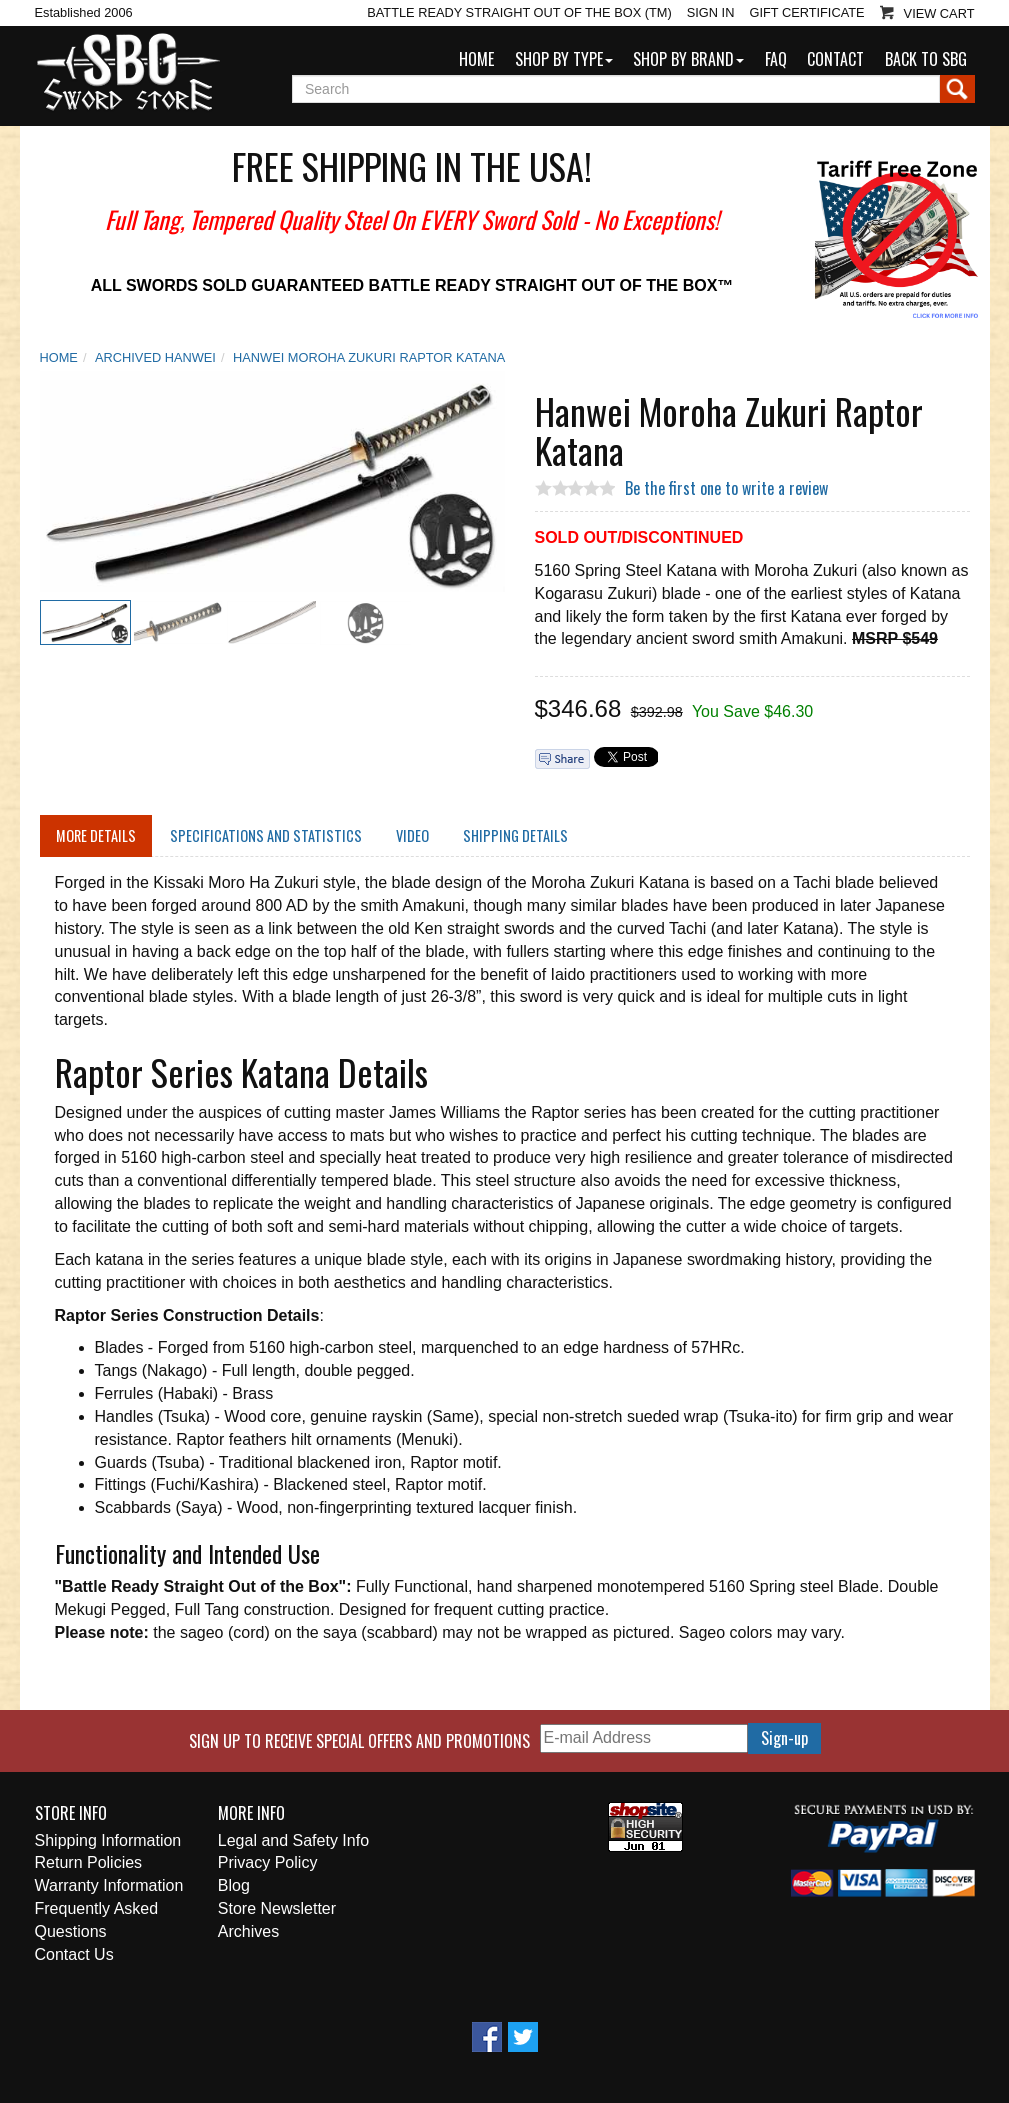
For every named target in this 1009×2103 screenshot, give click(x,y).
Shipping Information (108, 1840)
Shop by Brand (688, 59)
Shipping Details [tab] (515, 835)
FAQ (776, 59)
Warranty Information (109, 1885)
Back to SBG (926, 59)
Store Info (71, 1813)
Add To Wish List (479, 397)
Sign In (711, 12)
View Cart (939, 13)
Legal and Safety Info (293, 1840)
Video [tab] (412, 835)
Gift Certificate (806, 12)
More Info (251, 1813)
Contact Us (74, 1954)
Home (476, 59)
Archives (248, 1931)
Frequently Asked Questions (97, 1920)
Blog (234, 1885)
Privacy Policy (268, 1862)
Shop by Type (564, 59)
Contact (835, 59)
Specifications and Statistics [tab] (266, 835)
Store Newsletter (277, 1908)
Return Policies (89, 1862)
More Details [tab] (96, 835)
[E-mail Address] (644, 1738)
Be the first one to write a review (726, 488)
